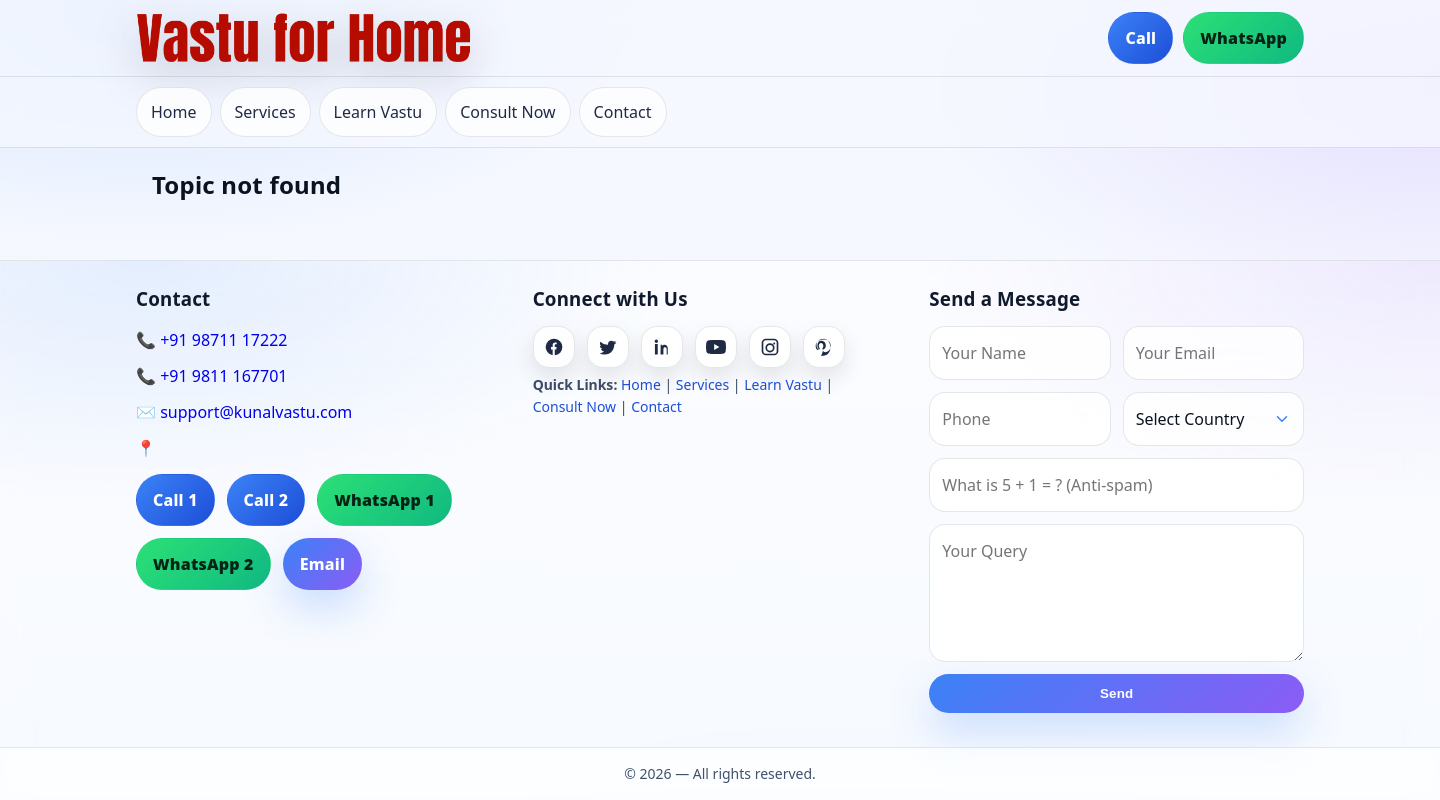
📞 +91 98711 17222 (211, 340)
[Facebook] (554, 347)
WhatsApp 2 (203, 564)
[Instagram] (770, 347)
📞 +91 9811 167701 (211, 376)
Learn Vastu (378, 112)
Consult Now (507, 112)
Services (265, 112)
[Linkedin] (662, 347)
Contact (623, 112)
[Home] (304, 38)
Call (1140, 38)
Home (174, 112)
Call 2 (266, 500)
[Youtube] (716, 347)
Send (1116, 693)
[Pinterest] (824, 347)
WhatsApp (1243, 38)
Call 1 (175, 500)
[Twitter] (608, 347)
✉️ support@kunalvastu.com (244, 412)
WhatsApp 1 (384, 500)
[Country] (1213, 419)
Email (322, 564)
